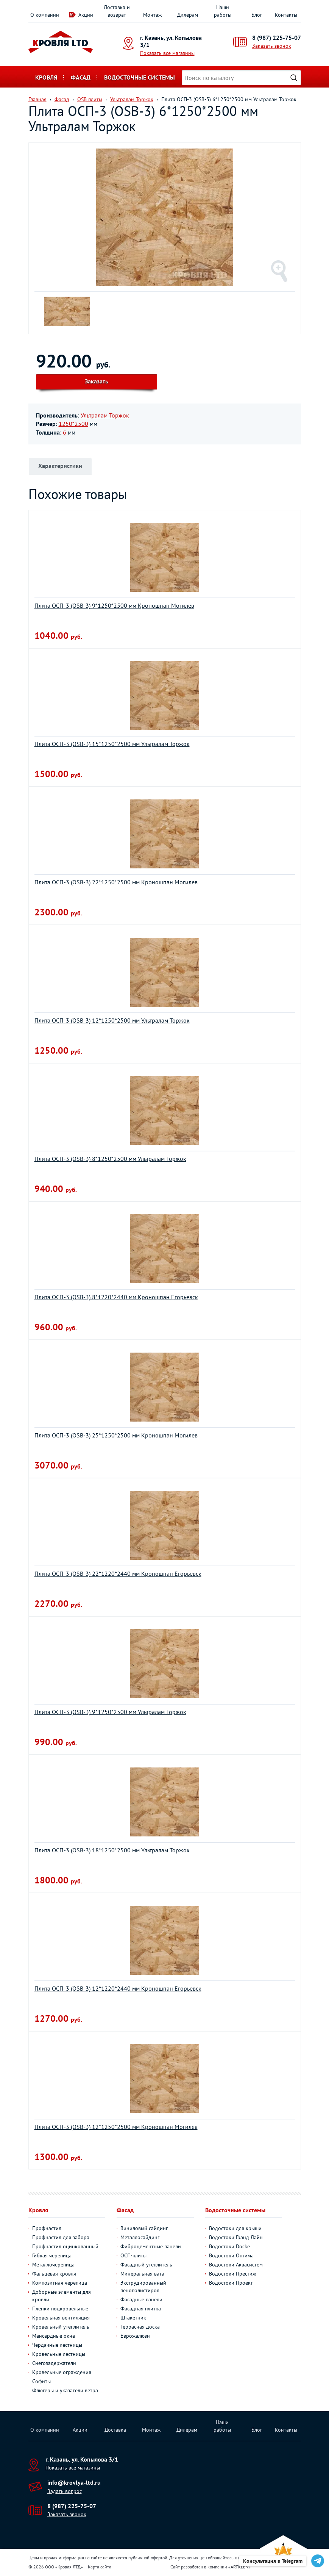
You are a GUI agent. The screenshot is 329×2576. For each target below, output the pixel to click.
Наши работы (222, 11)
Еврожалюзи (135, 2335)
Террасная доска (140, 2326)
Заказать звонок (271, 45)
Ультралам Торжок (105, 415)
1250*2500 (73, 423)
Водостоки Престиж (232, 2273)
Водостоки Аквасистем (236, 2264)
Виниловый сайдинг (144, 2228)
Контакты (286, 14)
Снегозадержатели (54, 2363)
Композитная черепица (59, 2282)
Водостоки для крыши (235, 2228)
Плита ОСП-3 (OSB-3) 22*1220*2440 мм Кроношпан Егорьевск (117, 1573)
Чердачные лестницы (57, 2344)
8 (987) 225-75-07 (276, 37)
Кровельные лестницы (58, 2354)
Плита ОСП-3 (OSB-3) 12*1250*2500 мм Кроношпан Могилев (116, 2126)
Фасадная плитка (140, 2308)
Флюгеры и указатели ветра (65, 2390)
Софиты (41, 2381)
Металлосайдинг (139, 2237)
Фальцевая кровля (54, 2273)
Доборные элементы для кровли (61, 2295)
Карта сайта (99, 2567)
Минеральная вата (142, 2273)
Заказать (96, 381)
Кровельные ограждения (61, 2372)
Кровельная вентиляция (61, 2317)
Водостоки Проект (231, 2282)
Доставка (115, 2429)
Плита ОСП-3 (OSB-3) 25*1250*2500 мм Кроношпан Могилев (116, 1435)
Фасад (80, 77)
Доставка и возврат (117, 11)
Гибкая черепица (52, 2255)
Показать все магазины (167, 53)
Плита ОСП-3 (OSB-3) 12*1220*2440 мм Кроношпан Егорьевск (117, 1988)
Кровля (46, 77)
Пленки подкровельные (60, 2308)
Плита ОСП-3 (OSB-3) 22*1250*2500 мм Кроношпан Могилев (116, 882)
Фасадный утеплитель (146, 2264)
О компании (44, 14)
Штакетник (133, 2317)
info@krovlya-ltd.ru (74, 2482)
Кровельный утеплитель (60, 2326)
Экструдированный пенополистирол (143, 2286)
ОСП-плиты (133, 2255)
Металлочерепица (53, 2264)
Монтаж (152, 14)
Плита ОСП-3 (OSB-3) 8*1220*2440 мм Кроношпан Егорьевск (116, 1297)
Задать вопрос (64, 2491)
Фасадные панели (141, 2299)
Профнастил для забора (60, 2237)
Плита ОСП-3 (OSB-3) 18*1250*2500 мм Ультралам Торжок (112, 1850)
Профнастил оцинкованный (65, 2246)
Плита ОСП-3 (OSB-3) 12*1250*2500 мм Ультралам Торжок (112, 1020)
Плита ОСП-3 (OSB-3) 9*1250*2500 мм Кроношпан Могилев (114, 605)
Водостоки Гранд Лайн (236, 2237)
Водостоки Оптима (231, 2255)
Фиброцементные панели (150, 2246)
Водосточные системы (139, 77)
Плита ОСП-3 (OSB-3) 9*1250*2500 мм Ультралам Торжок (110, 1712)
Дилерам (187, 14)
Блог (256, 14)
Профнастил (46, 2228)
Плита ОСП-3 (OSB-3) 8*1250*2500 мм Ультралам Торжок (110, 1158)
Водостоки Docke (229, 2246)
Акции (85, 14)
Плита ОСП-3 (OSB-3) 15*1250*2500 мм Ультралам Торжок (112, 744)
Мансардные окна (53, 2335)
